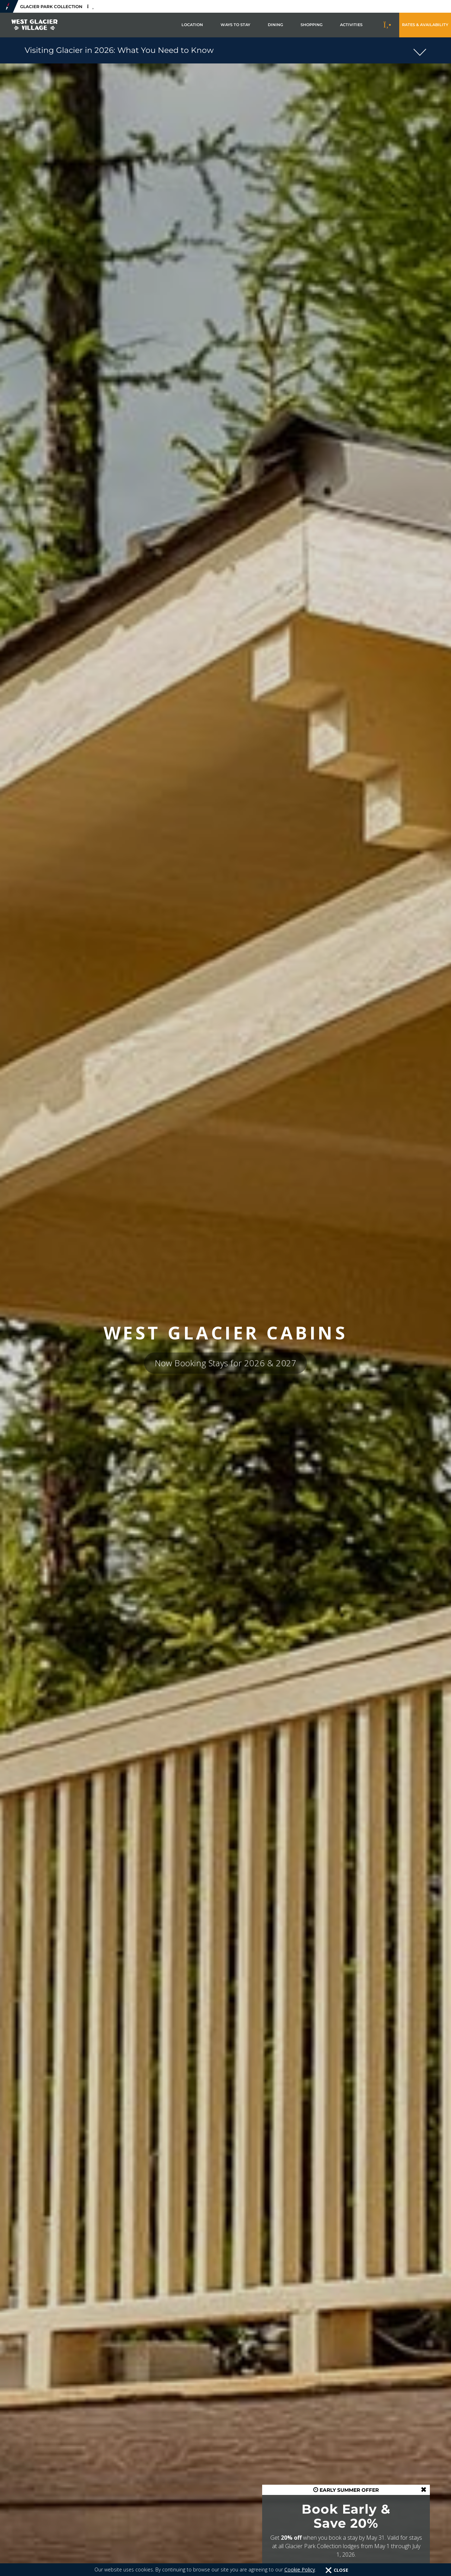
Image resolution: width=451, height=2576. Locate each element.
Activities (351, 25)
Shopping (311, 25)
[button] (225, 50)
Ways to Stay (235, 25)
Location (192, 25)
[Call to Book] (388, 25)
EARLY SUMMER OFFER (346, 2490)
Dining (275, 25)
